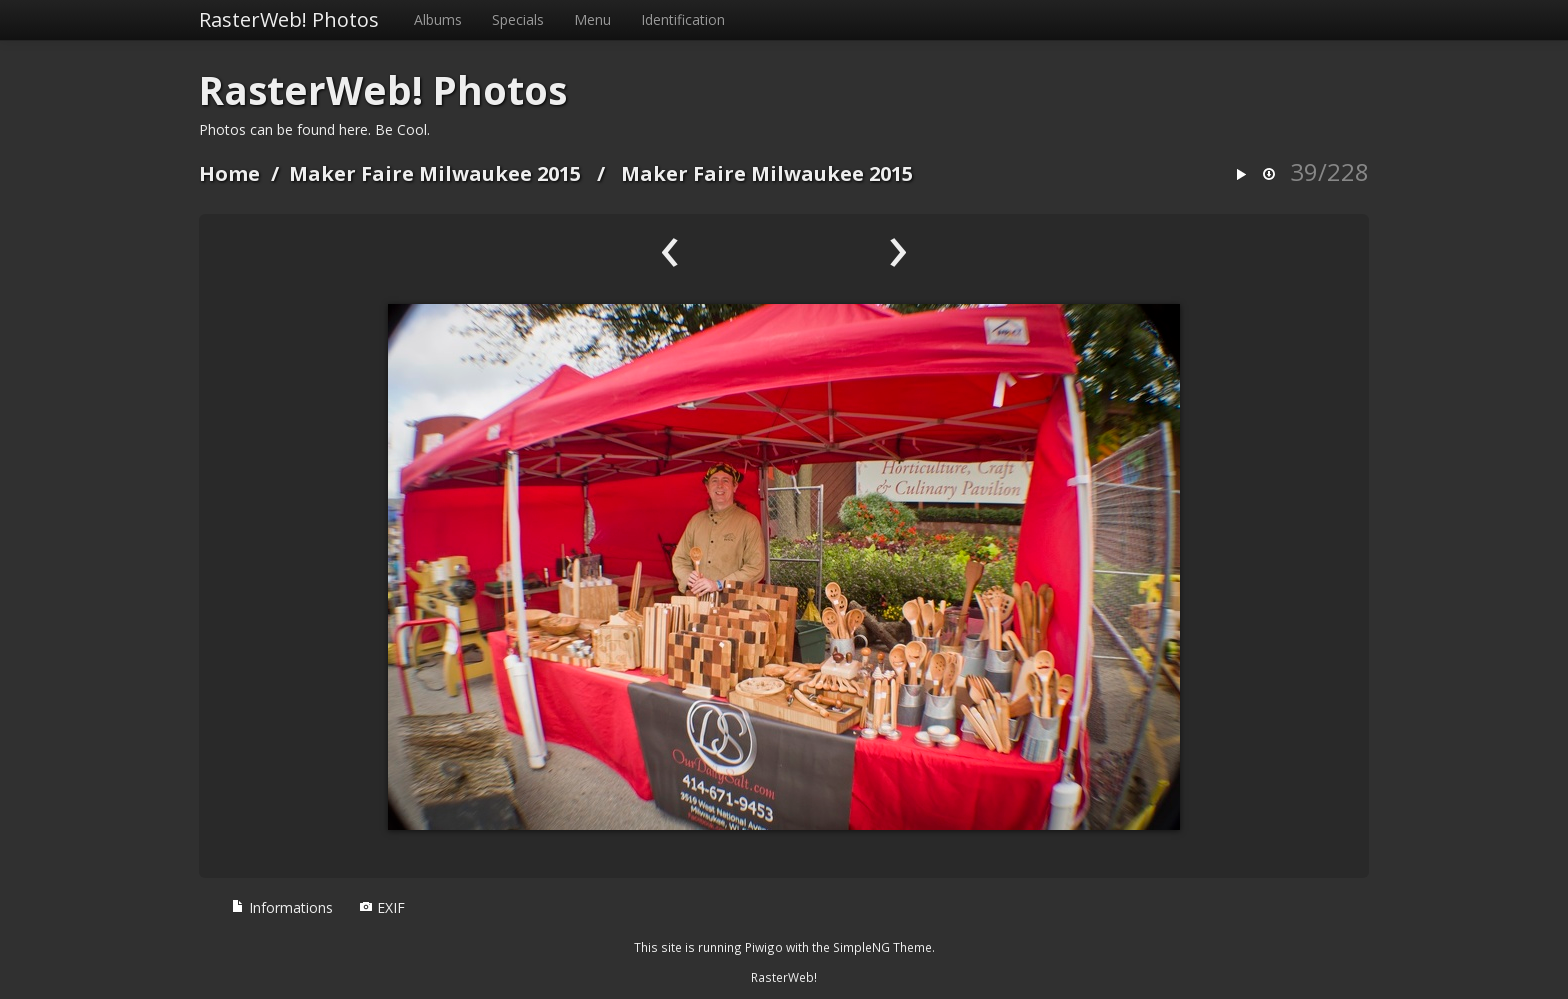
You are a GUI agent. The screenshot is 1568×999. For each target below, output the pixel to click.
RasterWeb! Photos (289, 19)
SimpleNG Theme (882, 947)
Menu (592, 19)
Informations (282, 907)
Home (229, 173)
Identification (683, 19)
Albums (438, 19)
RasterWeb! (784, 977)
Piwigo (764, 947)
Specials (518, 19)
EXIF (382, 907)
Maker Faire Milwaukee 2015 (435, 173)
